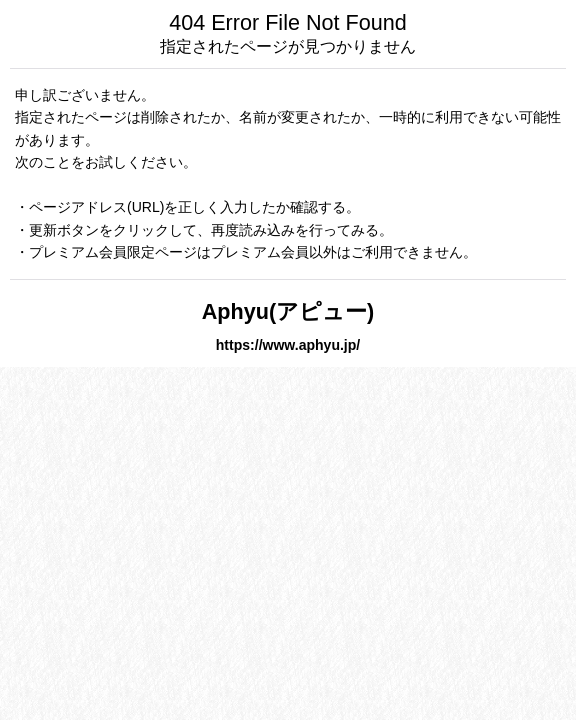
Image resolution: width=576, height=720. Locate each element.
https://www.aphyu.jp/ (288, 345)
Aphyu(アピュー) (288, 311)
